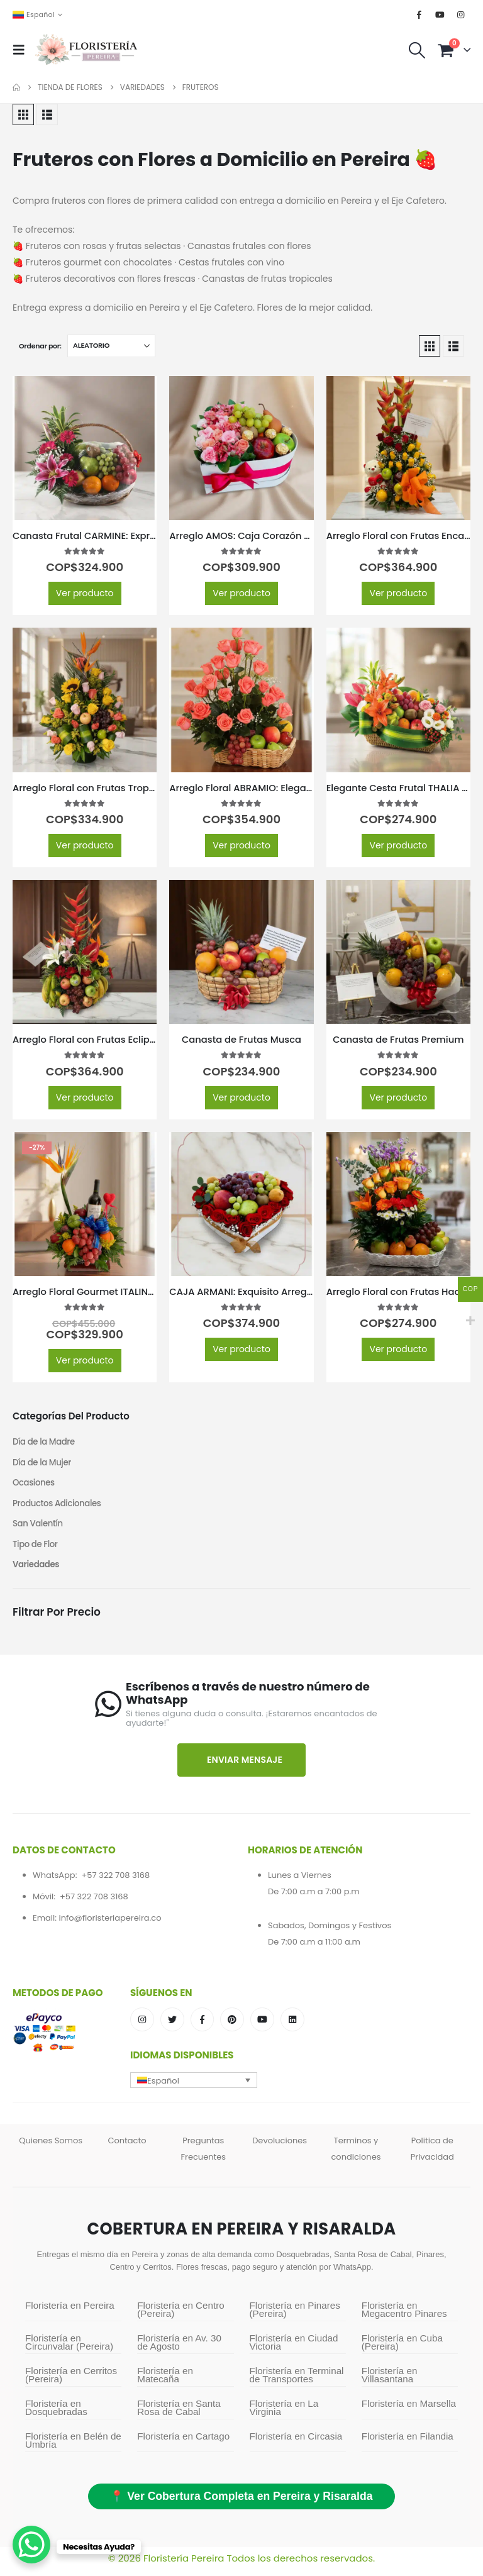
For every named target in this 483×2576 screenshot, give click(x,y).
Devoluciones (279, 2147)
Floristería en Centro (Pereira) (180, 2316)
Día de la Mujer (43, 1464)
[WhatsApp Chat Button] (31, 2544)
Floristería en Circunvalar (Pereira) (69, 2349)
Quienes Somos (50, 2147)
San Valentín (39, 1528)
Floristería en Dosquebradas (56, 2414)
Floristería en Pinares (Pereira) (295, 2316)
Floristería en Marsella (409, 2410)
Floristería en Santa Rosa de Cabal (179, 2414)
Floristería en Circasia (296, 2443)
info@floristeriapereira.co (109, 1924)
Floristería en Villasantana (390, 2381)
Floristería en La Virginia (284, 2414)
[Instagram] (461, 14)
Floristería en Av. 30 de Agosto (179, 2349)
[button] (23, 49)
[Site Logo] (86, 50)
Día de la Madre (45, 1442)
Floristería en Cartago (183, 2443)
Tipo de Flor (36, 1549)
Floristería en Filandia (407, 2443)
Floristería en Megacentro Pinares (404, 2316)
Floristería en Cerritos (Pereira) (71, 2381)
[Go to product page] (85, 448)
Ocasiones (35, 1485)
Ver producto (85, 593)
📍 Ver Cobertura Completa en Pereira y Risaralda (241, 2503)
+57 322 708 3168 (115, 1881)
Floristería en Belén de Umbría (73, 2447)
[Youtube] (440, 14)
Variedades (37, 1571)
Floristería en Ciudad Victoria (294, 2349)
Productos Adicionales (59, 1507)
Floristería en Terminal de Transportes (297, 2381)
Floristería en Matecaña (165, 2381)
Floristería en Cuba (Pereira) (402, 2349)
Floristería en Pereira (69, 2312)
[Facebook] (419, 14)
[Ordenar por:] (111, 346)
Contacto (127, 2147)
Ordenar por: (40, 346)
